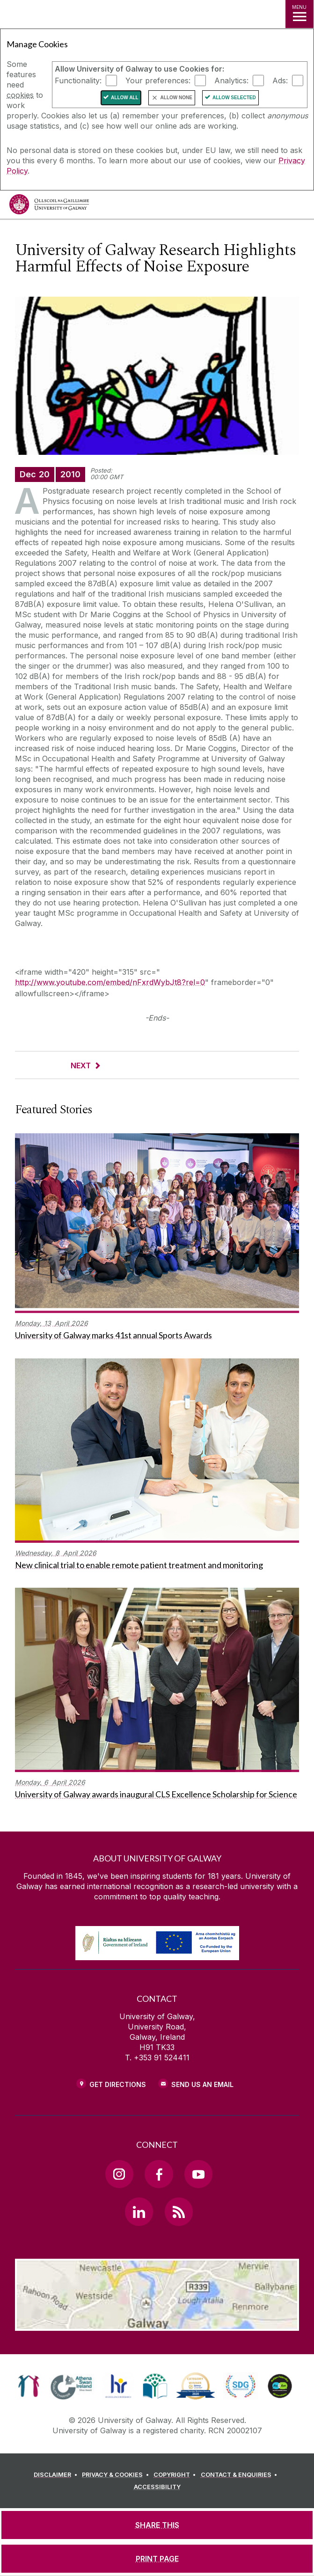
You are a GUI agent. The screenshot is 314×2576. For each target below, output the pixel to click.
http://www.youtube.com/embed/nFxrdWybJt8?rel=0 (110, 982)
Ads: (280, 80)
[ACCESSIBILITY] (157, 2487)
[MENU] (299, 14)
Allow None (176, 97)
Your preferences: (157, 80)
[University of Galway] (49, 206)
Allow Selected (234, 97)
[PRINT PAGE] (157, 2559)
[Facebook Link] (159, 2174)
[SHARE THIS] (157, 2525)
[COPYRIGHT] (176, 2475)
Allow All (125, 97)
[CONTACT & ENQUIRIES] (240, 2475)
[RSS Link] (179, 2211)
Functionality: (78, 80)
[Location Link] (157, 2323)
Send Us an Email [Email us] (202, 2084)
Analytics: (231, 80)
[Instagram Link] (119, 2174)
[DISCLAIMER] (57, 2475)
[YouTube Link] (198, 2174)
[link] (29, 2386)
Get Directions (117, 2084)
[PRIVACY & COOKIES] (117, 2475)
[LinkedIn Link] (139, 2211)
